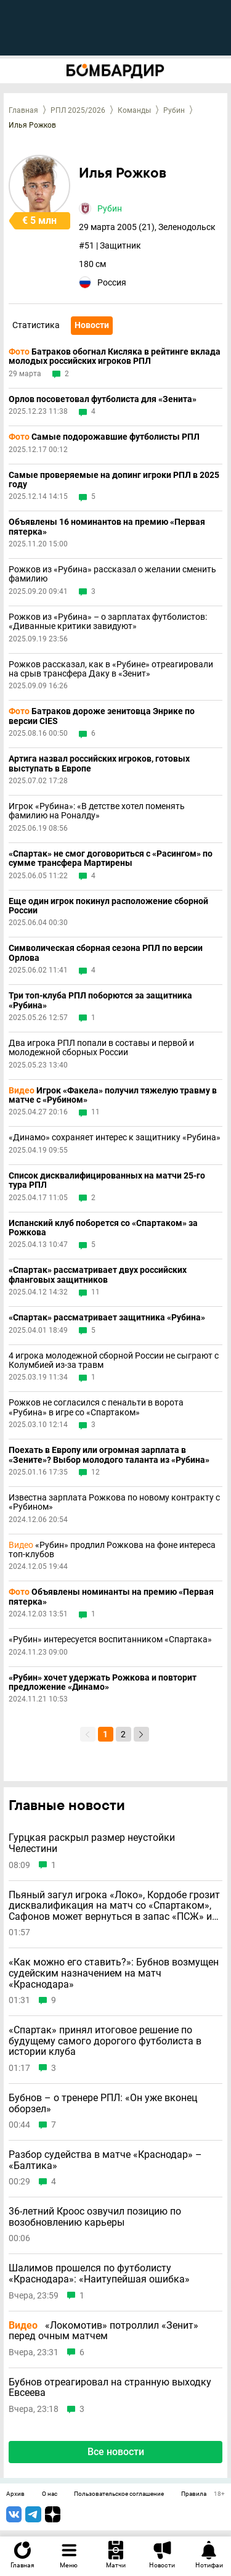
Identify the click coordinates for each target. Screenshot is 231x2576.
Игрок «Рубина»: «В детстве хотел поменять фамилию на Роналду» (97, 811)
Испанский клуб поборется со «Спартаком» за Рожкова (103, 1228)
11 (95, 1112)
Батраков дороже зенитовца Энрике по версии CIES (102, 716)
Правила (193, 2494)
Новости (92, 325)
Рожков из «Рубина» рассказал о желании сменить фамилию (112, 574)
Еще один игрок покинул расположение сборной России (108, 906)
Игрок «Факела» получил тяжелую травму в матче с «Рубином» (113, 1095)
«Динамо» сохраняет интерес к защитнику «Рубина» (115, 1137)
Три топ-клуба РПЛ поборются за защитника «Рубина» (100, 1000)
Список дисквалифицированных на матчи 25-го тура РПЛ (107, 1180)
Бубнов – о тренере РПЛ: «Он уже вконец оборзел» (103, 2103)
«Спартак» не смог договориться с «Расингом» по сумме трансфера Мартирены (111, 858)
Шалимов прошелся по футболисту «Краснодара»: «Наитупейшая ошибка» (99, 2273)
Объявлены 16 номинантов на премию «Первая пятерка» (107, 526)
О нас (49, 2494)
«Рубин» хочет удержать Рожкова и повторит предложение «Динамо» (103, 1682)
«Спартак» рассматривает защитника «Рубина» (107, 1317)
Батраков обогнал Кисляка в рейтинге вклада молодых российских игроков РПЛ (115, 356)
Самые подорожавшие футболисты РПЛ (104, 437)
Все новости (115, 2452)
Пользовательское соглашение (119, 2494)
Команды (134, 110)
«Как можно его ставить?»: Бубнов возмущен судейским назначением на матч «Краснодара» (114, 1973)
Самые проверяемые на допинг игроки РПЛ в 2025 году (114, 480)
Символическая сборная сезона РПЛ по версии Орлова (106, 953)
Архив (15, 2494)
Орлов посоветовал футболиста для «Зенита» (103, 399)
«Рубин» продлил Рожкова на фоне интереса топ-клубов (112, 1550)
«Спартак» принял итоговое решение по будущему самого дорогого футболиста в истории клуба (105, 2041)
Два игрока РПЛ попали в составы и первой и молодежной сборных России (101, 1048)
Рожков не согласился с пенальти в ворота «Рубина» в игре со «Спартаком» (96, 1407)
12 (95, 1472)
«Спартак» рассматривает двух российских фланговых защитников (98, 1274)
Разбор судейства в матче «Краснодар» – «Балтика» (105, 2160)
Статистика (36, 325)
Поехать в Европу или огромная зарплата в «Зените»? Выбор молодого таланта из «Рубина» (109, 1455)
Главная (23, 110)
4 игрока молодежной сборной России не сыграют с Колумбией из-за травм (114, 1360)
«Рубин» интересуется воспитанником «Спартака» (110, 1639)
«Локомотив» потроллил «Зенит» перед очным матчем (103, 2331)
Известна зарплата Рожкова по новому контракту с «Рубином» (114, 1502)
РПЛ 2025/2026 (78, 110)
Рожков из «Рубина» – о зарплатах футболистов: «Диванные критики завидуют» (108, 621)
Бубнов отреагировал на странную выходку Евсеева (110, 2387)
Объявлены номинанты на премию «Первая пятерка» (111, 1596)
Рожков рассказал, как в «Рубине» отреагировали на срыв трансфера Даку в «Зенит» (111, 669)
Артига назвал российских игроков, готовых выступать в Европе (99, 763)
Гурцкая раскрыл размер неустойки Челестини (92, 1843)
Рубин (174, 110)
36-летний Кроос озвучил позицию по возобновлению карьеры (95, 2217)
